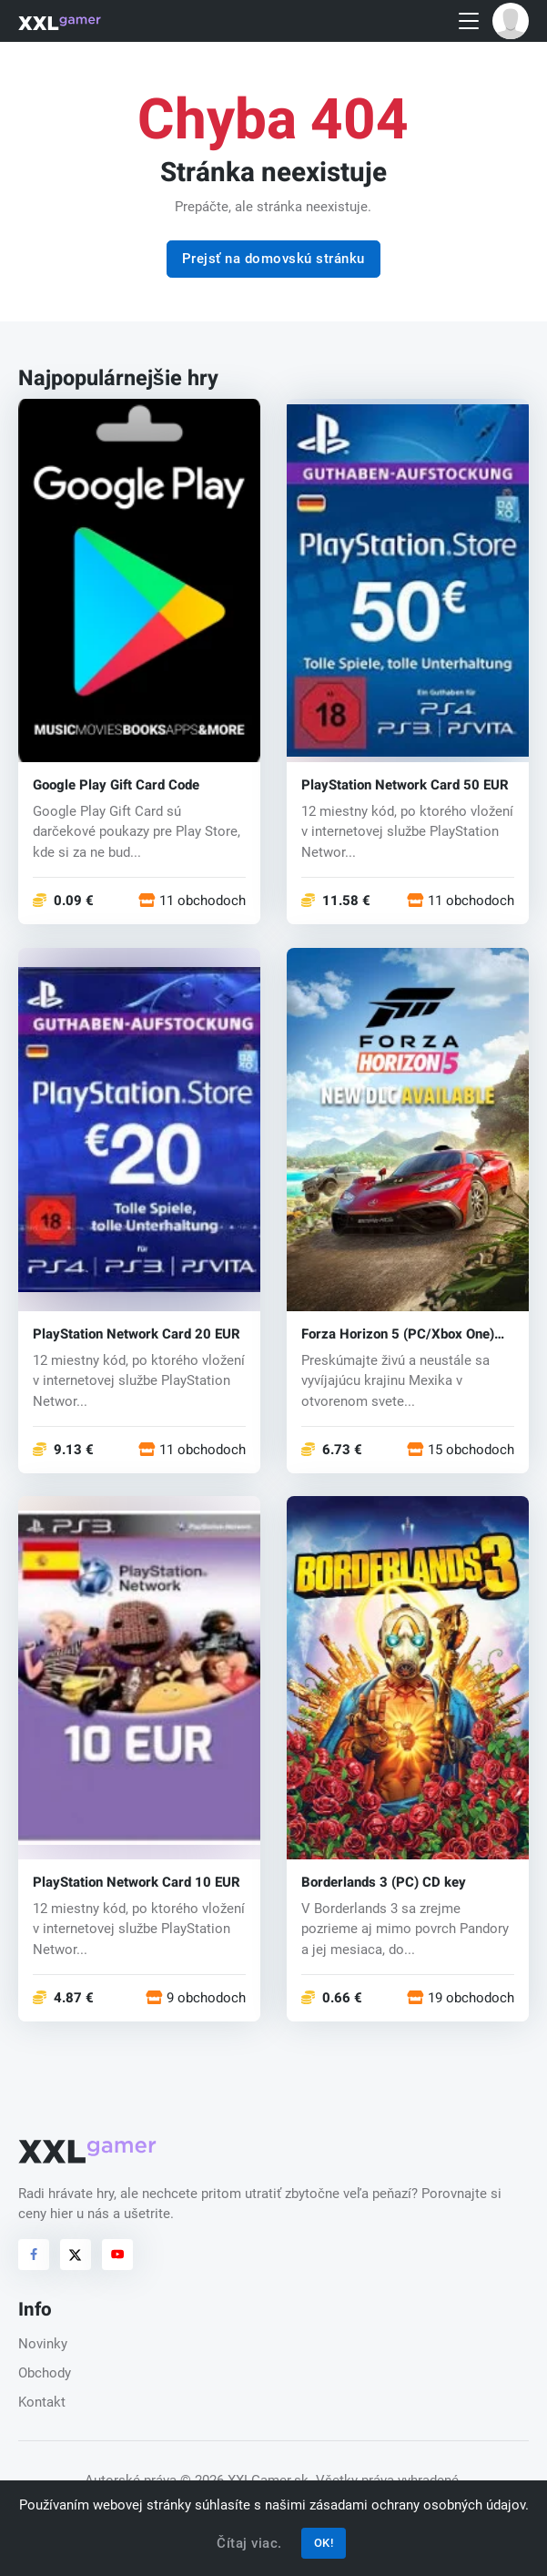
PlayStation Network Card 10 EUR (136, 1882)
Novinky (42, 2344)
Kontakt (42, 2402)
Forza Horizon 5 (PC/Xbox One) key (397, 1334)
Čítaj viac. (249, 2543)
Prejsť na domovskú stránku (273, 258)
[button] (510, 21)
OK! (324, 2543)
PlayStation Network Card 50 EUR (405, 785)
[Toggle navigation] (469, 21)
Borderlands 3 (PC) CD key (383, 1882)
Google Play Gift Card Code (116, 785)
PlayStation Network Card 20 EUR (136, 1334)
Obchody (44, 2373)
